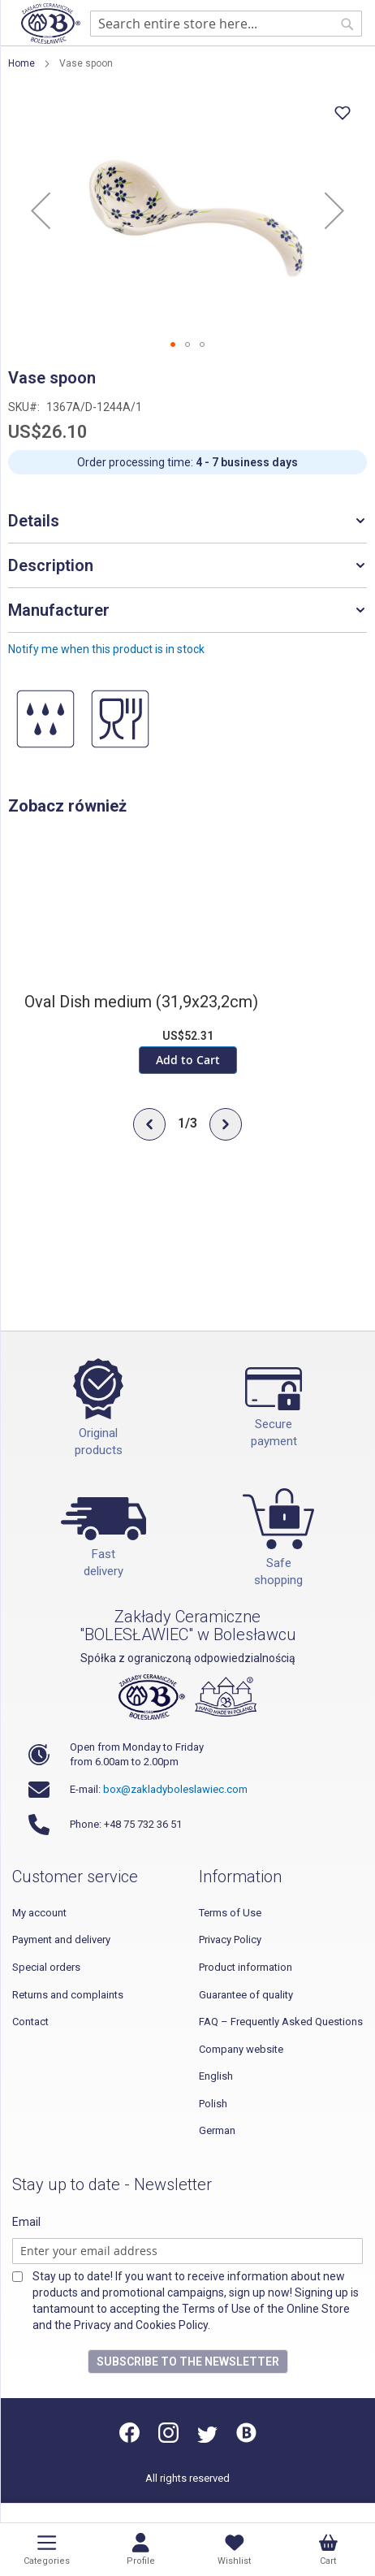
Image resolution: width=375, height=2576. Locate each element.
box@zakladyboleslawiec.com (175, 1789)
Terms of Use (230, 1913)
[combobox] (226, 24)
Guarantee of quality (246, 1995)
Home (21, 63)
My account (39, 1913)
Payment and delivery (61, 1939)
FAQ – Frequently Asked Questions (281, 2021)
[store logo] (50, 23)
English (216, 2076)
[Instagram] (168, 2439)
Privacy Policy (230, 1939)
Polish (213, 2104)
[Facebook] (130, 2439)
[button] (40, 210)
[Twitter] (207, 2439)
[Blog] (246, 2439)
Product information (245, 1967)
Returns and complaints (67, 1995)
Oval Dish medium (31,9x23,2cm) (141, 1001)
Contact (30, 2021)
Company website (241, 2049)
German (217, 2130)
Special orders (46, 1967)
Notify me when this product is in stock (106, 649)
